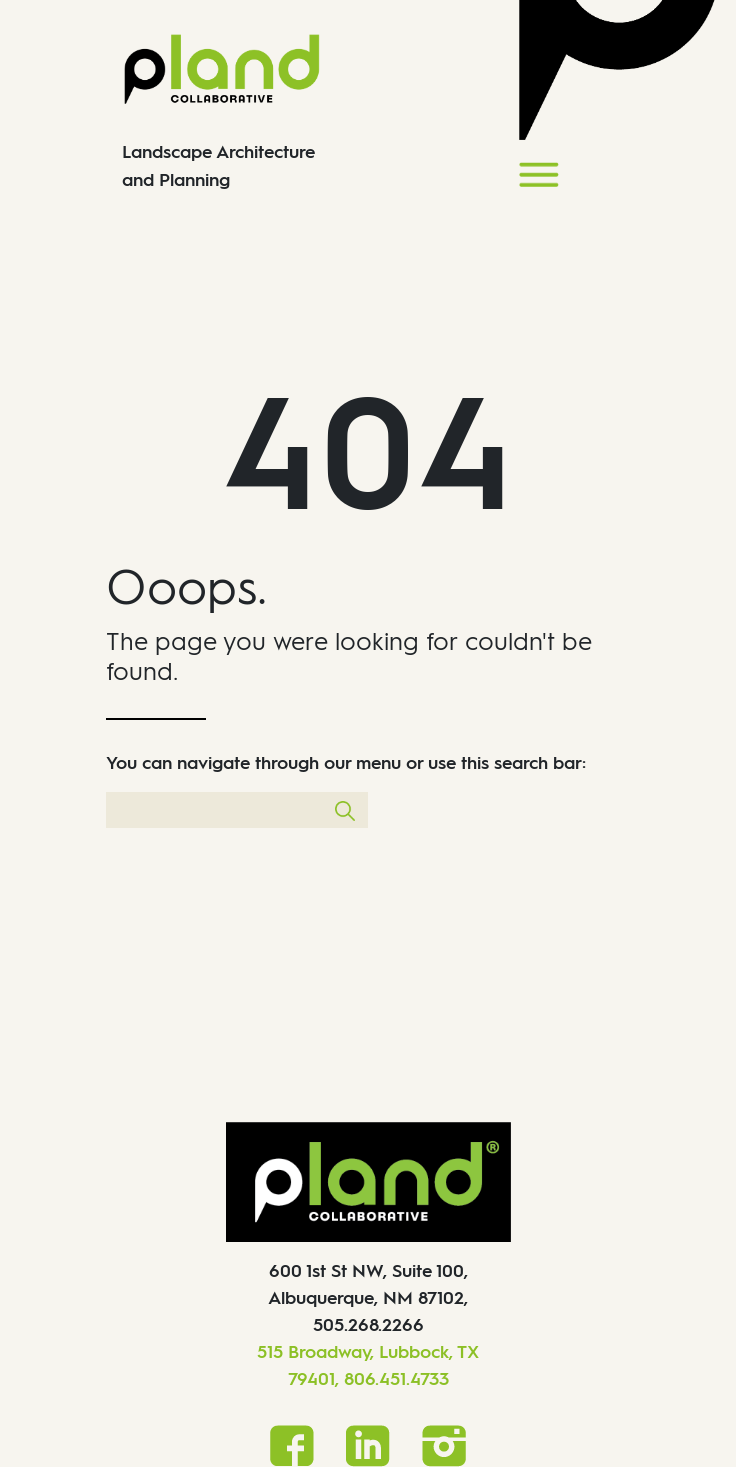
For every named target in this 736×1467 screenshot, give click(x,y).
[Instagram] (444, 1445)
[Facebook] (292, 1444)
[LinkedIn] (368, 1445)
